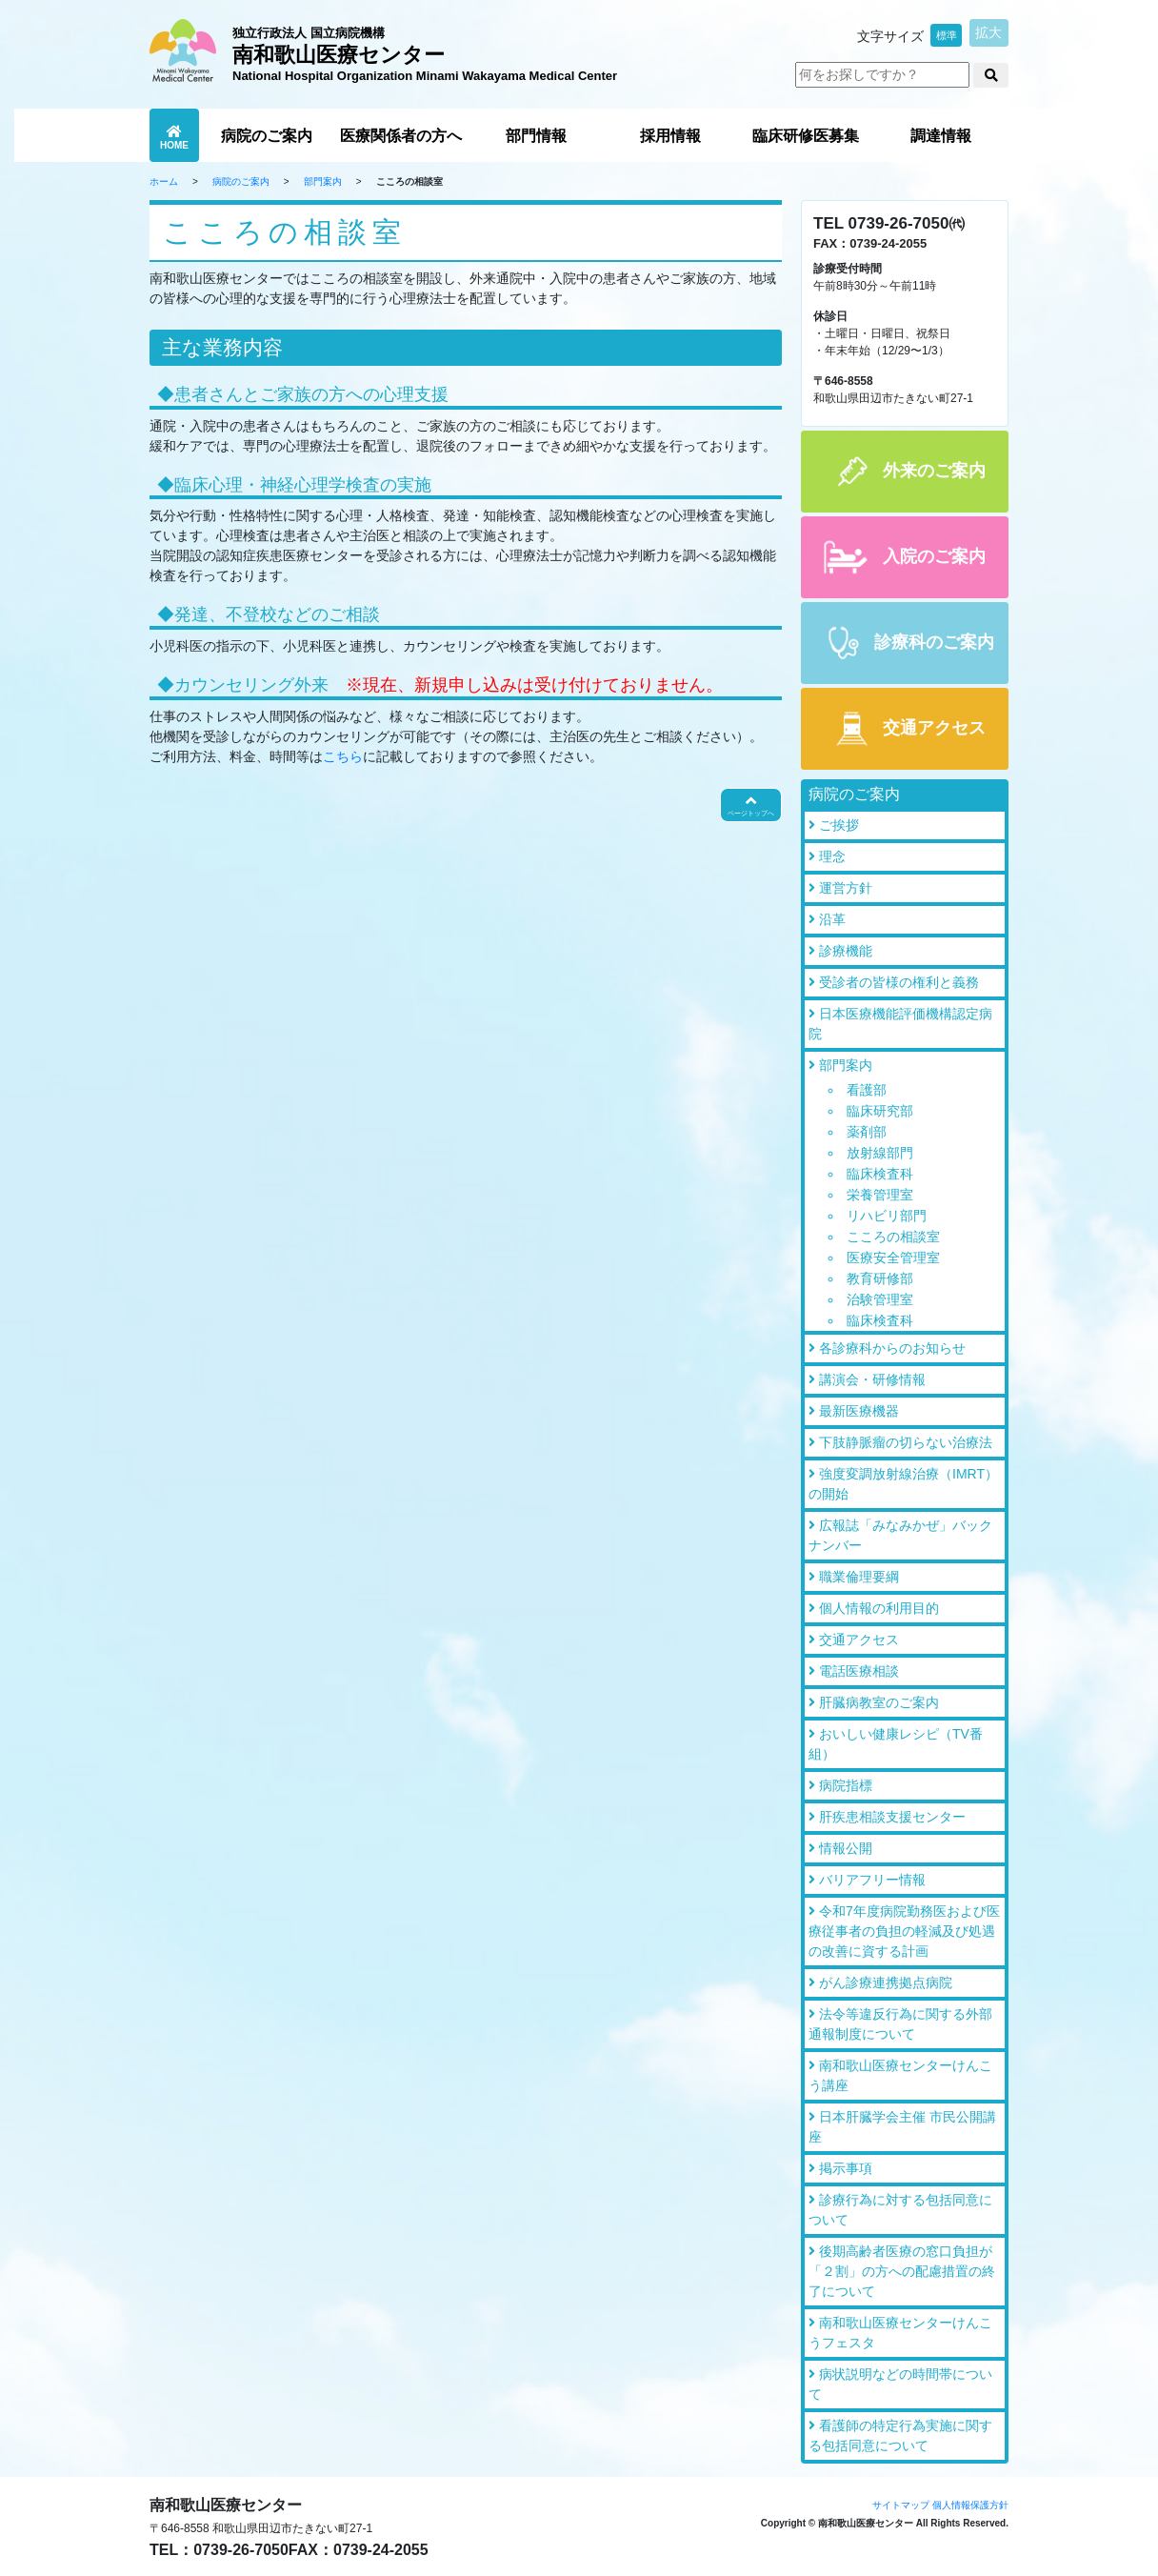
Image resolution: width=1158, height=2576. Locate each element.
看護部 (867, 1089)
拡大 (988, 32)
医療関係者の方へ (401, 136)
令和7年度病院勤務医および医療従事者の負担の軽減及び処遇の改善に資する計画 (904, 1931)
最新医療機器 (859, 1411)
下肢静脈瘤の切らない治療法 (905, 1442)
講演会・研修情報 (872, 1379)
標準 (946, 35)
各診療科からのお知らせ (892, 1348)
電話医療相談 (859, 1671)
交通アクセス (859, 1639)
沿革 (832, 919)
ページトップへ (751, 804)
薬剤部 (867, 1131)
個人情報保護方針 (970, 2505)
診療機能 (845, 950)
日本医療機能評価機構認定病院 (900, 1023)
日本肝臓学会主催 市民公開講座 (902, 2126)
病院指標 (845, 1785)
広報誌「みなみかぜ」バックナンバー (900, 1535)
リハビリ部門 (887, 1215)
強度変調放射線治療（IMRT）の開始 (903, 1483)
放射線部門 (880, 1152)
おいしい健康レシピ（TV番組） (896, 1743)
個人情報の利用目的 (879, 1608)
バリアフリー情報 (872, 1879)
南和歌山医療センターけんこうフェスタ (900, 2332)
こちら (343, 756)
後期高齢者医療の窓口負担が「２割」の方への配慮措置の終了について (902, 2271)
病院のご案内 (266, 136)
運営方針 (845, 888)
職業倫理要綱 (859, 1576)
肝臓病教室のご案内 (879, 1702)
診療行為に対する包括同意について (900, 2209)
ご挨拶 (839, 825)
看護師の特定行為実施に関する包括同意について (900, 2435)
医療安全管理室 (893, 1257)
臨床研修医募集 (805, 136)
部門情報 (536, 136)
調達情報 (940, 136)
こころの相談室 (893, 1236)
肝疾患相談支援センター (892, 1816)
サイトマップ (900, 2505)
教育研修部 (880, 1278)
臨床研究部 (880, 1110)
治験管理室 (880, 1299)
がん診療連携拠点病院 (885, 1982)
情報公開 (845, 1848)
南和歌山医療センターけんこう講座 (900, 2075)
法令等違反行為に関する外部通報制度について (900, 2024)
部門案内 (323, 181)
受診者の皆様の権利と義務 (899, 982)
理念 (832, 856)
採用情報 (670, 136)
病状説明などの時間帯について (900, 2384)
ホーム (164, 181)
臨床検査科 (880, 1173)
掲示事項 (845, 2168)
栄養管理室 (880, 1194)
